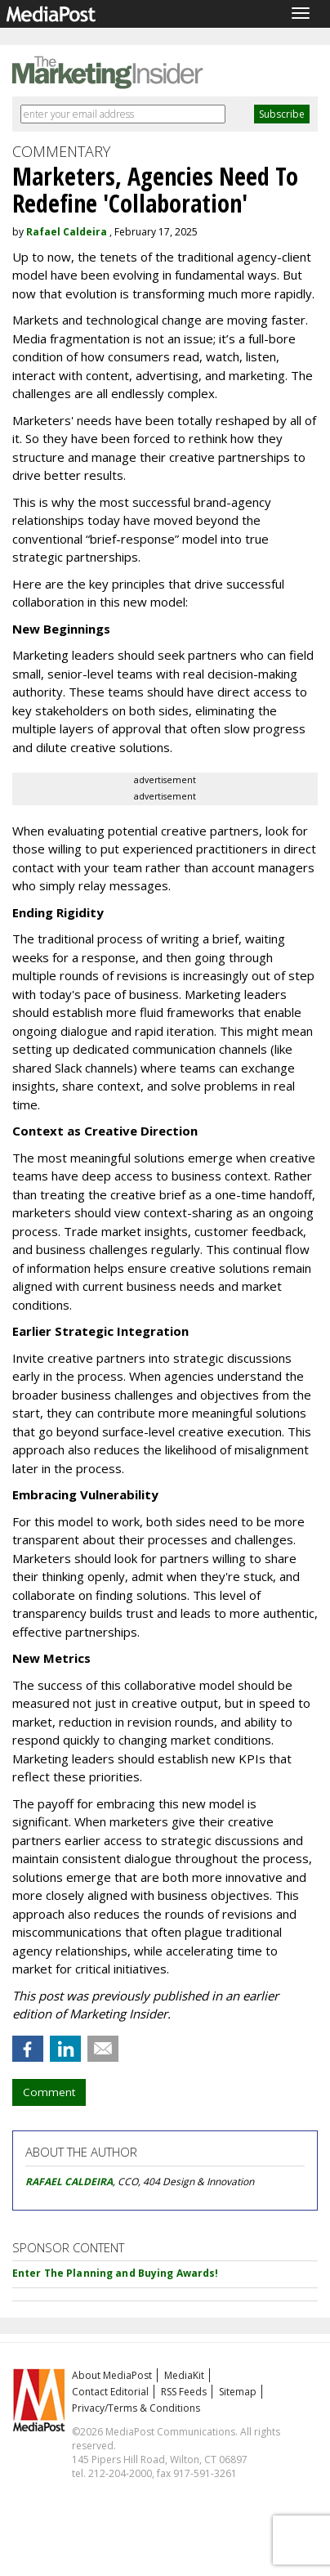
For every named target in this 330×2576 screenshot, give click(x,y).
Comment (49, 2092)
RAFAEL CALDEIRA (69, 2181)
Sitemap (237, 2392)
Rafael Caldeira (66, 232)
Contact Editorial (110, 2392)
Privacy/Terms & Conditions (136, 2408)
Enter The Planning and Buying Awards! (115, 2273)
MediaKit (184, 2375)
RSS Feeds (184, 2392)
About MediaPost (112, 2375)
